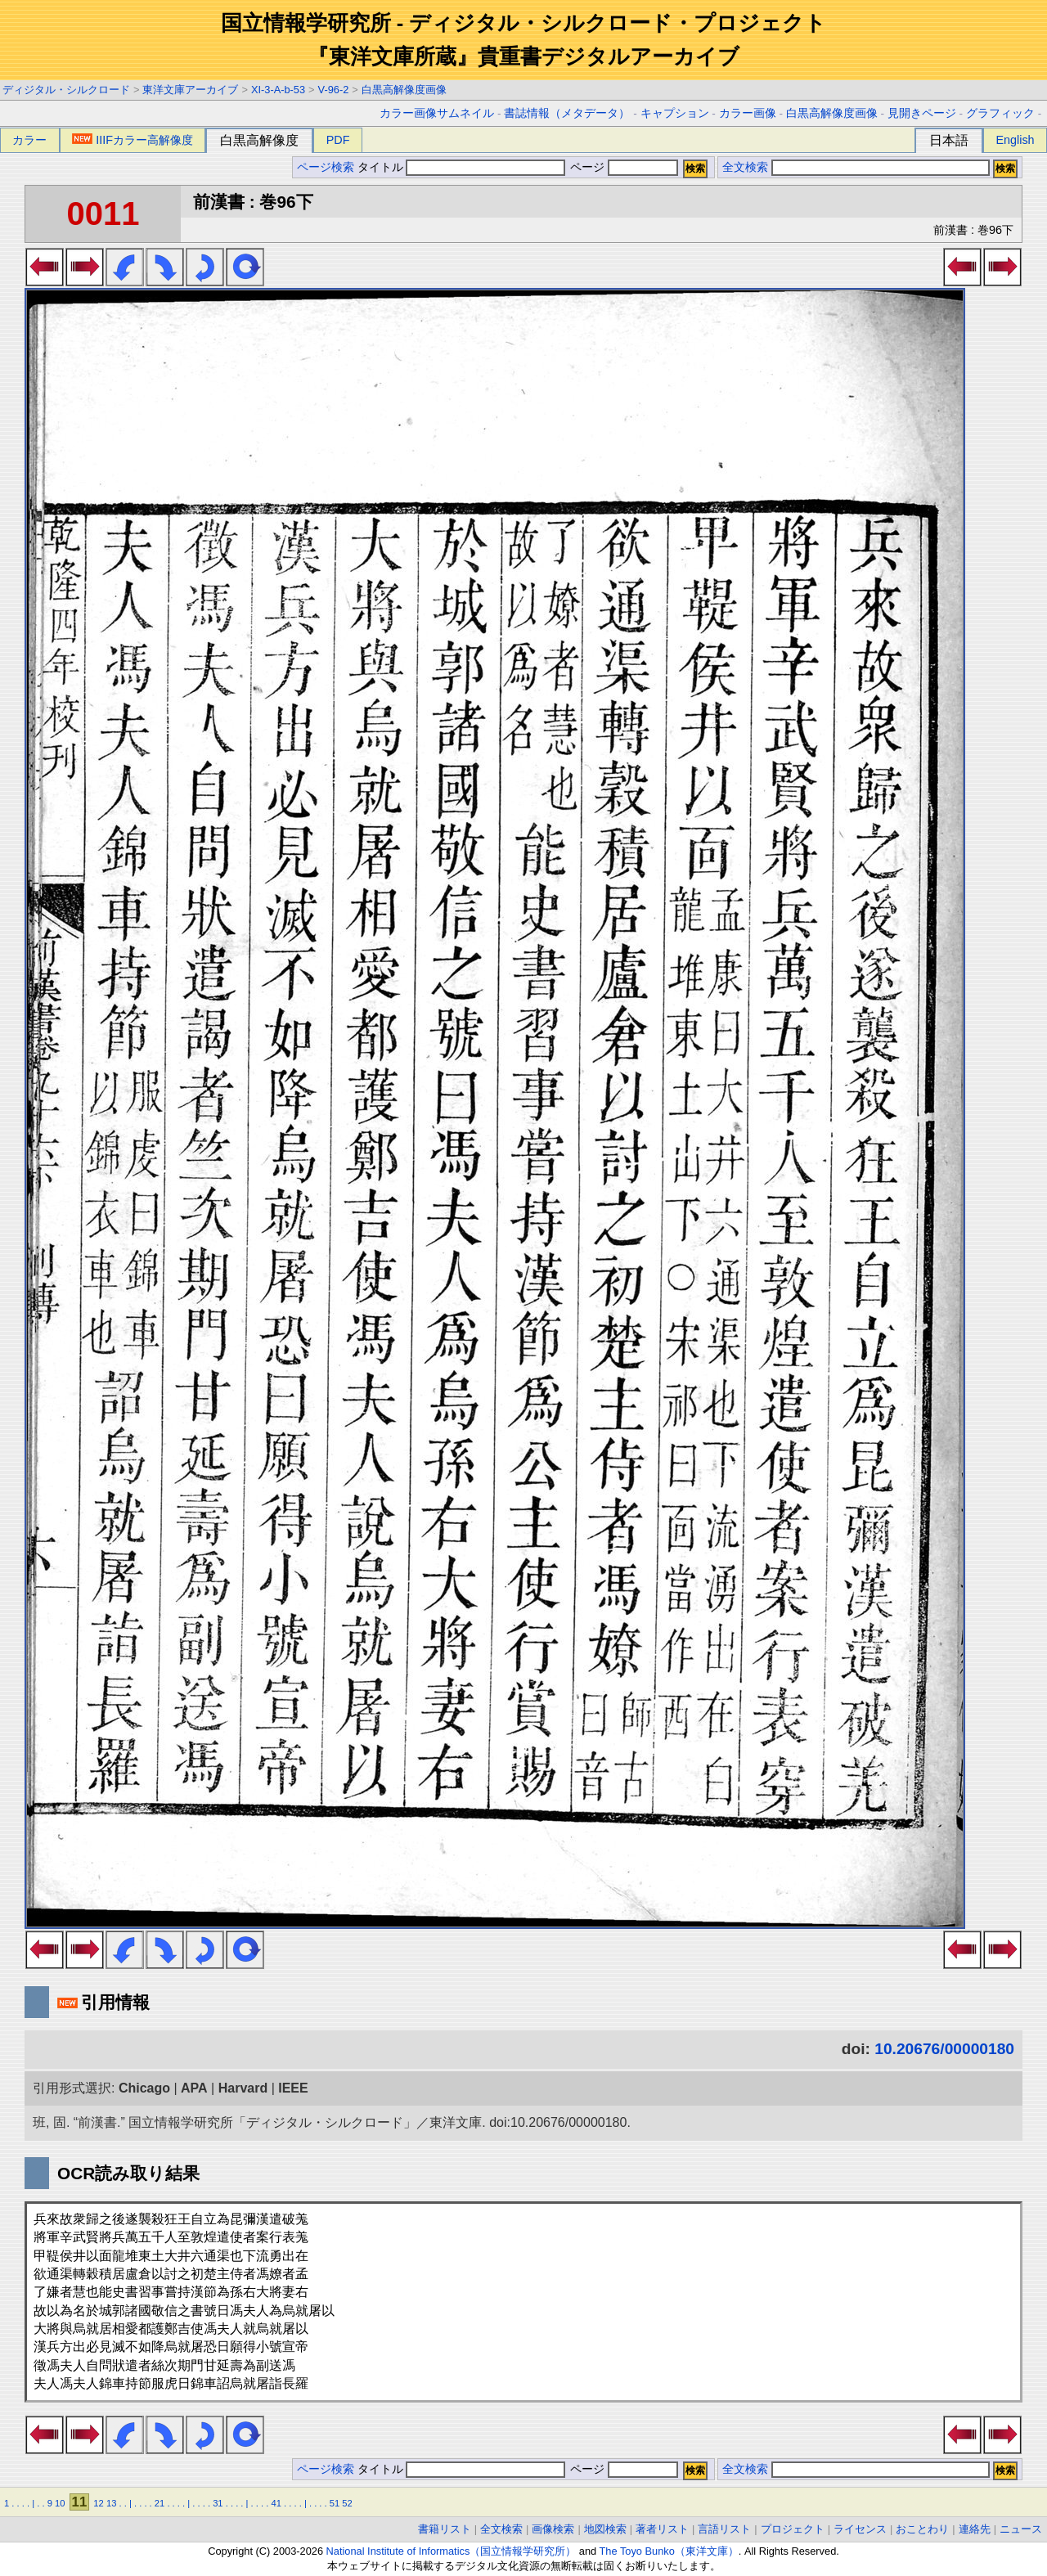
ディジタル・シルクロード (66, 89)
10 (60, 2503)
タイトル (461, 167)
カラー (29, 139)
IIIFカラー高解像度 (132, 139)
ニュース (1021, 2529)
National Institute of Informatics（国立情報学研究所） (451, 2551)
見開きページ (921, 113)
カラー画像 (747, 113)
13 (111, 2503)
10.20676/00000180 (944, 2048)
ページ (622, 167)
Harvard (242, 2088)
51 (334, 2503)
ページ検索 (325, 167)
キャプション (674, 113)
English (1014, 139)
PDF (338, 139)
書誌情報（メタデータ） (567, 113)
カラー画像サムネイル (437, 113)
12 (98, 2503)
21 (159, 2503)
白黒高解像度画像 (404, 89)
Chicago (144, 2088)
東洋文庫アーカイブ (190, 89)
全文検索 (745, 167)
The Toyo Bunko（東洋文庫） (669, 2551)
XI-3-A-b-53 (278, 89)
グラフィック (1000, 113)
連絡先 (975, 2529)
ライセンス (860, 2529)
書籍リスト (444, 2529)
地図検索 (605, 2529)
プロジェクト (793, 2529)
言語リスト (724, 2529)
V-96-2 (333, 89)
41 (276, 2503)
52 (347, 2503)
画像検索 (553, 2529)
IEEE (293, 2088)
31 (217, 2503)
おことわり (922, 2529)
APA (194, 2088)
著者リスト (662, 2529)
